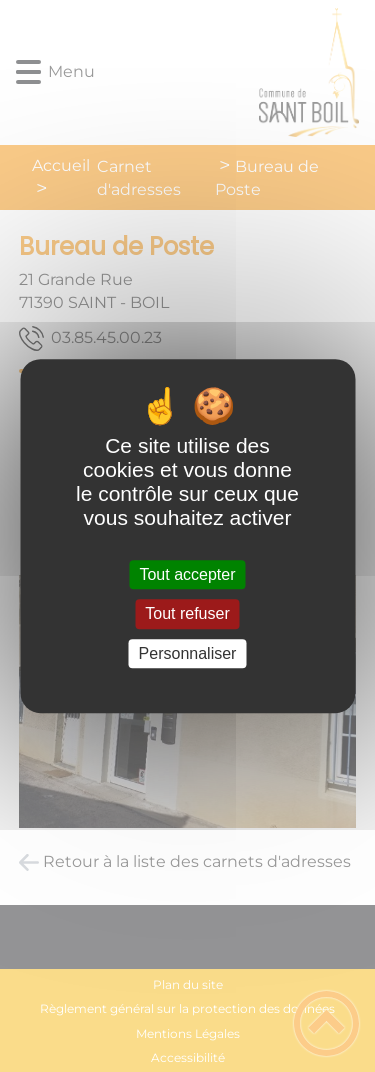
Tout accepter (187, 574)
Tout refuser (187, 614)
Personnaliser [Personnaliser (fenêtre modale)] (188, 653)
